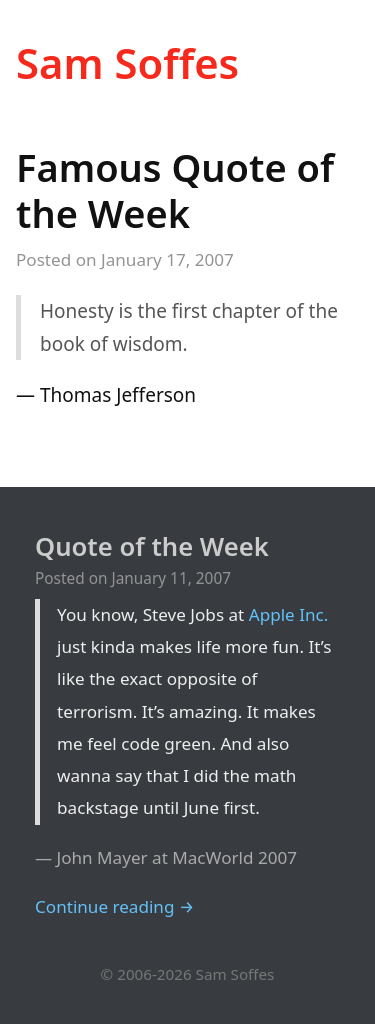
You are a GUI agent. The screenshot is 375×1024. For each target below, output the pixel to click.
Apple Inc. (289, 614)
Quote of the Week (152, 546)
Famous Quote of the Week (175, 190)
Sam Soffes (127, 62)
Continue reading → (114, 906)
